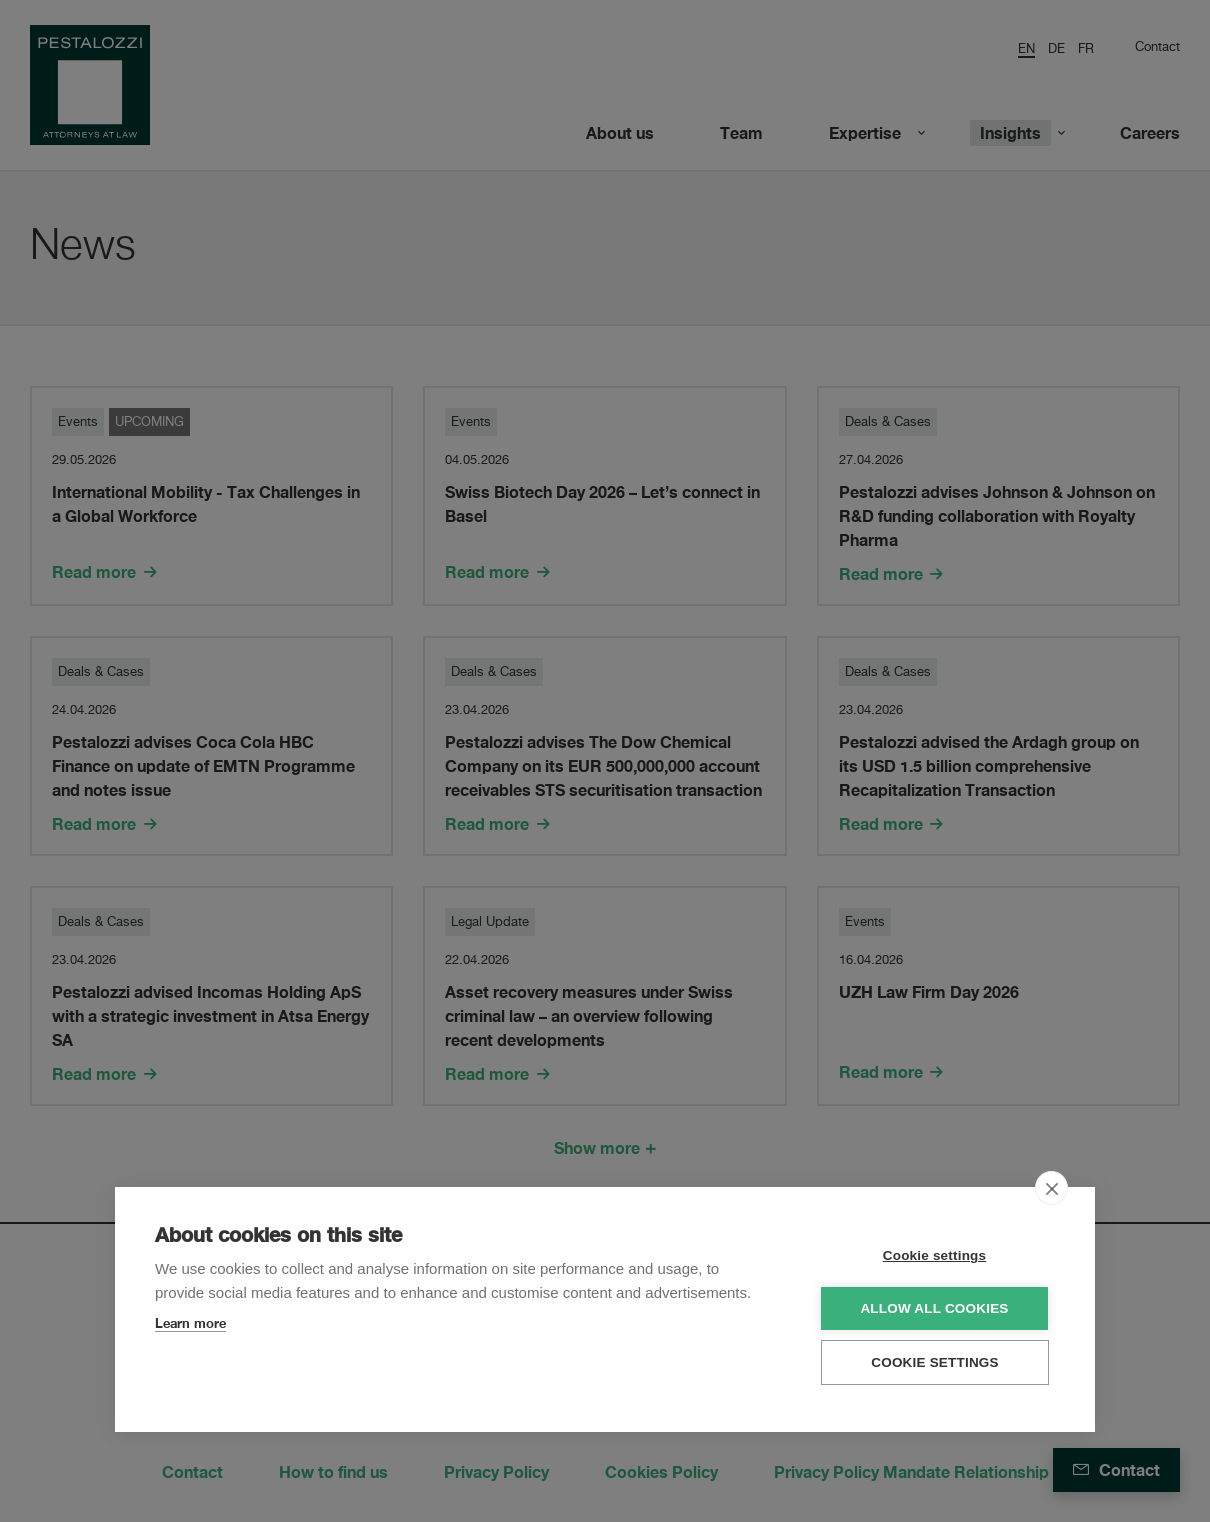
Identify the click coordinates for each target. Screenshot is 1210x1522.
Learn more (190, 1322)
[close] (1051, 1187)
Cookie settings (935, 1254)
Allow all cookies (934, 1307)
